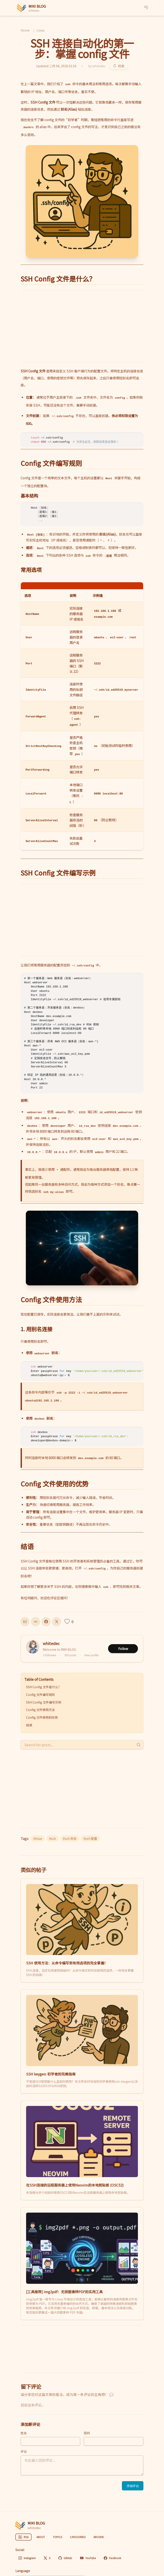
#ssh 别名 (70, 1838)
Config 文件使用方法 (40, 1709)
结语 (29, 1725)
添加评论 (133, 2486)
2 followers (49, 1655)
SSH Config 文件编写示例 (43, 1702)
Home (25, 30)
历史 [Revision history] (118, 66)
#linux (37, 1838)
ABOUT (40, 2537)
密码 (87, 2433)
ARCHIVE (98, 2537)
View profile (91, 1655)
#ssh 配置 (90, 1838)
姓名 (24, 2433)
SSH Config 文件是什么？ (43, 1687)
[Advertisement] (82, 326)
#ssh (52, 1838)
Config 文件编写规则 (40, 1694)
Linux (41, 30)
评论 (24, 2451)
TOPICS (57, 2537)
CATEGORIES (78, 2537)
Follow (123, 1648)
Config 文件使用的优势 (42, 1717)
